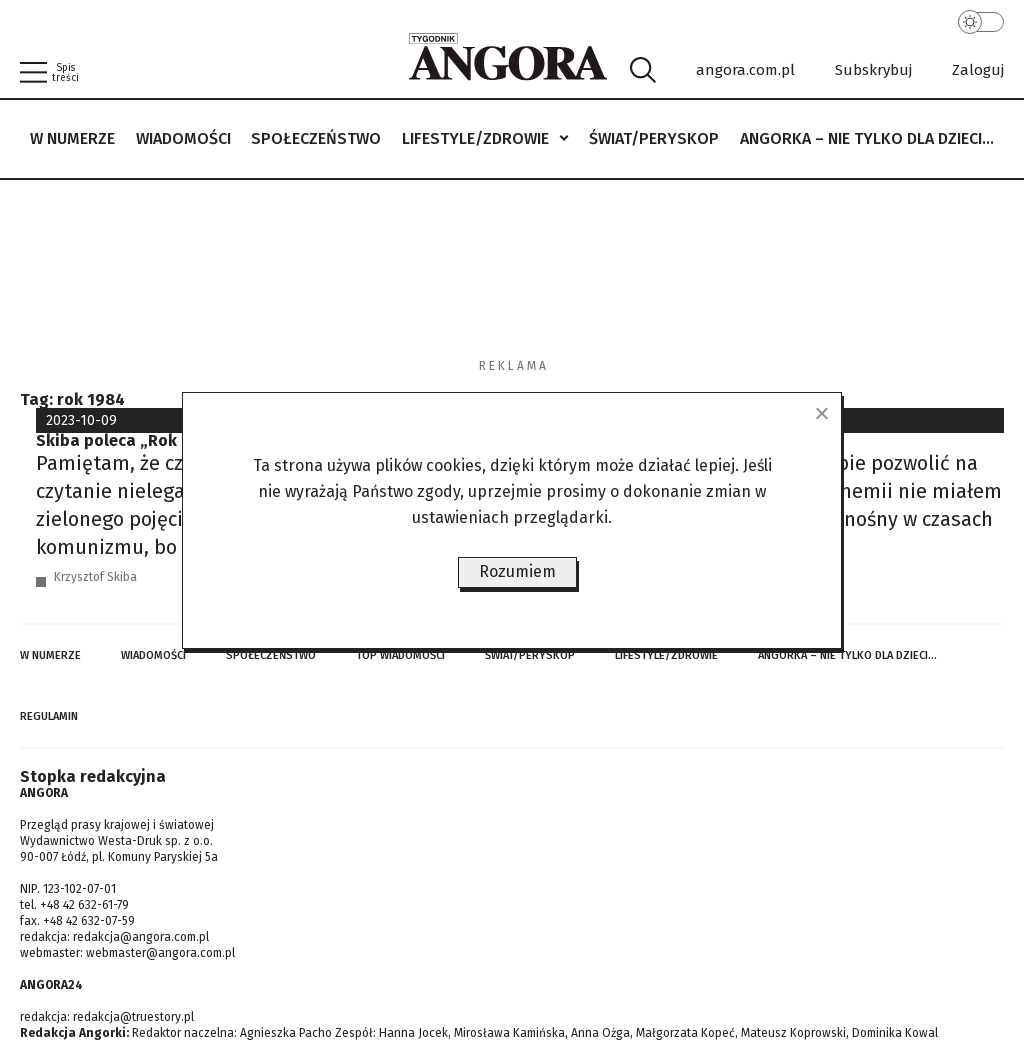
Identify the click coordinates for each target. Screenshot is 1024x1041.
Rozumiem (517, 571)
